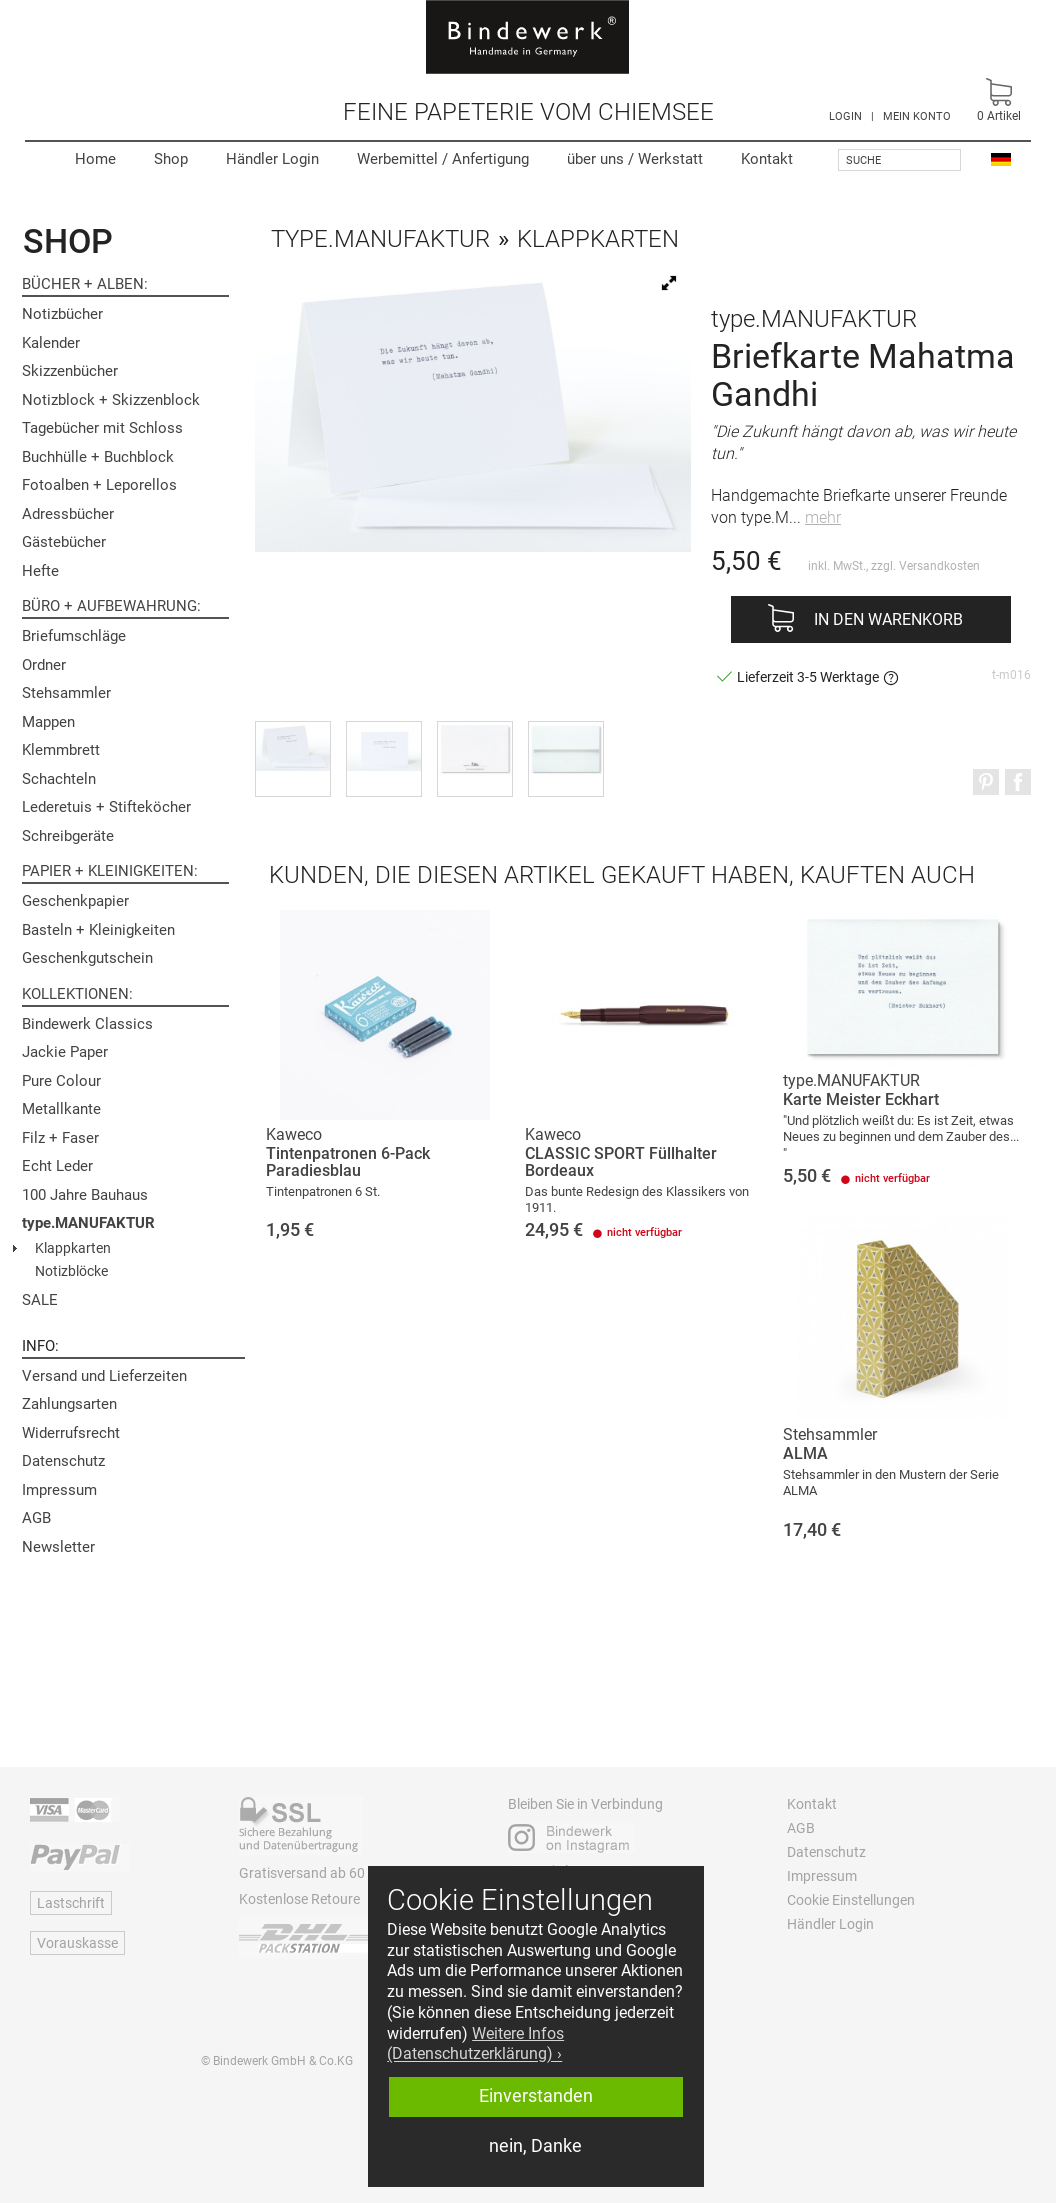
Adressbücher (68, 514)
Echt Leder (57, 1166)
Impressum (59, 1490)
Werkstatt (635, 159)
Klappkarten (73, 1248)
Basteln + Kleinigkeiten (98, 930)
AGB (36, 1518)
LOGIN (845, 116)
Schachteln (59, 779)
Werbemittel (443, 159)
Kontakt (767, 159)
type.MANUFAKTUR (88, 1223)
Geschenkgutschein (87, 958)
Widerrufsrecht (71, 1433)
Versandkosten (939, 566)
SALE (40, 1300)
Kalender (51, 343)
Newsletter (58, 1547)
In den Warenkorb (888, 619)
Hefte (40, 571)
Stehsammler (66, 693)
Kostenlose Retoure (299, 1899)
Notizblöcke (71, 1271)
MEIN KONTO (917, 116)
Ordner (44, 665)
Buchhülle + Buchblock (98, 457)
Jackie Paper (65, 1052)
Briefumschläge (74, 636)
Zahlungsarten (69, 1404)
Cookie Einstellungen (851, 1900)
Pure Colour (61, 1081)
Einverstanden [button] (536, 2096)
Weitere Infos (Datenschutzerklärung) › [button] (475, 2044)
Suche (863, 160)
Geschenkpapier (75, 901)
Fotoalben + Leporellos (99, 485)
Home (95, 159)
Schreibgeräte (68, 836)
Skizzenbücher (70, 371)
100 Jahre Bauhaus (85, 1195)
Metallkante (61, 1109)
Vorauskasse (77, 1943)
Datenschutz (63, 1461)
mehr (823, 517)
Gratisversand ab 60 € (307, 1873)
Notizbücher (62, 314)
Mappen (48, 722)
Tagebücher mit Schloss (102, 428)
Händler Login (272, 159)
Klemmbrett (61, 750)
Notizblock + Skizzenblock (111, 400)
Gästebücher (64, 542)
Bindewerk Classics (87, 1024)
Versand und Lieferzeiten (104, 1376)
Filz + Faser (60, 1138)
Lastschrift (71, 1903)
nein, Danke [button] (535, 2146)
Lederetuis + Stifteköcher (106, 807)
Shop (171, 159)
